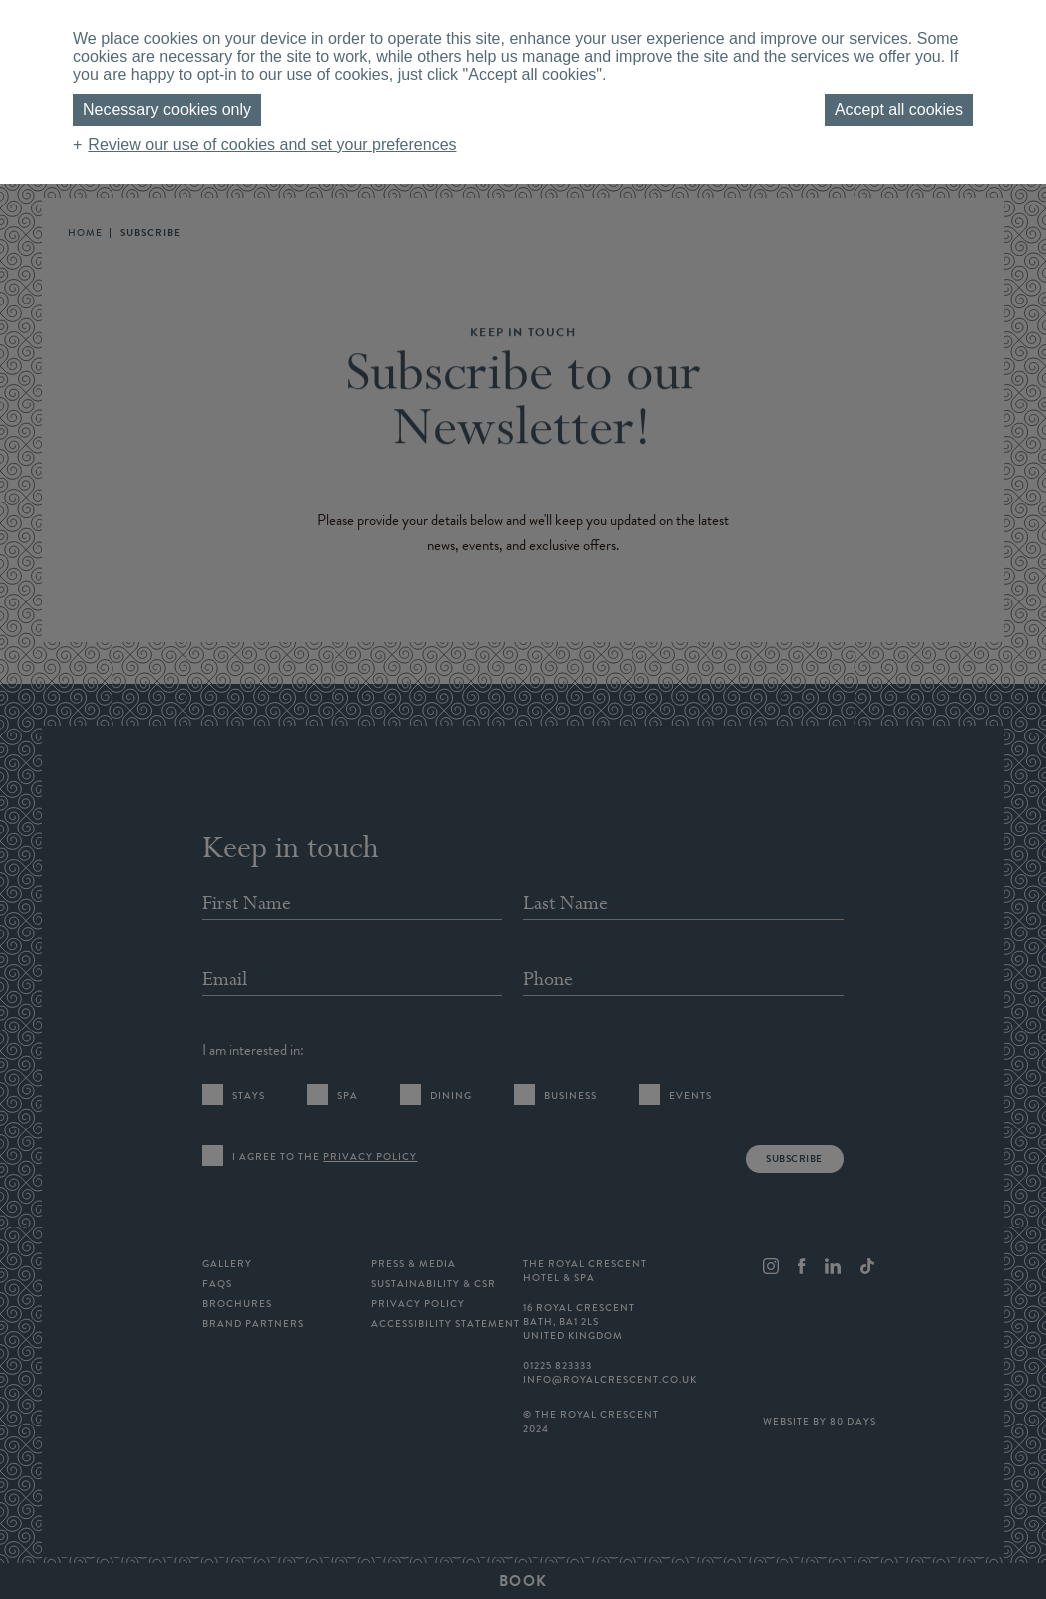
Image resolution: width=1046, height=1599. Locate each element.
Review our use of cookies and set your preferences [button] (272, 144)
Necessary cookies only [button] (167, 109)
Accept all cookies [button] (899, 109)
